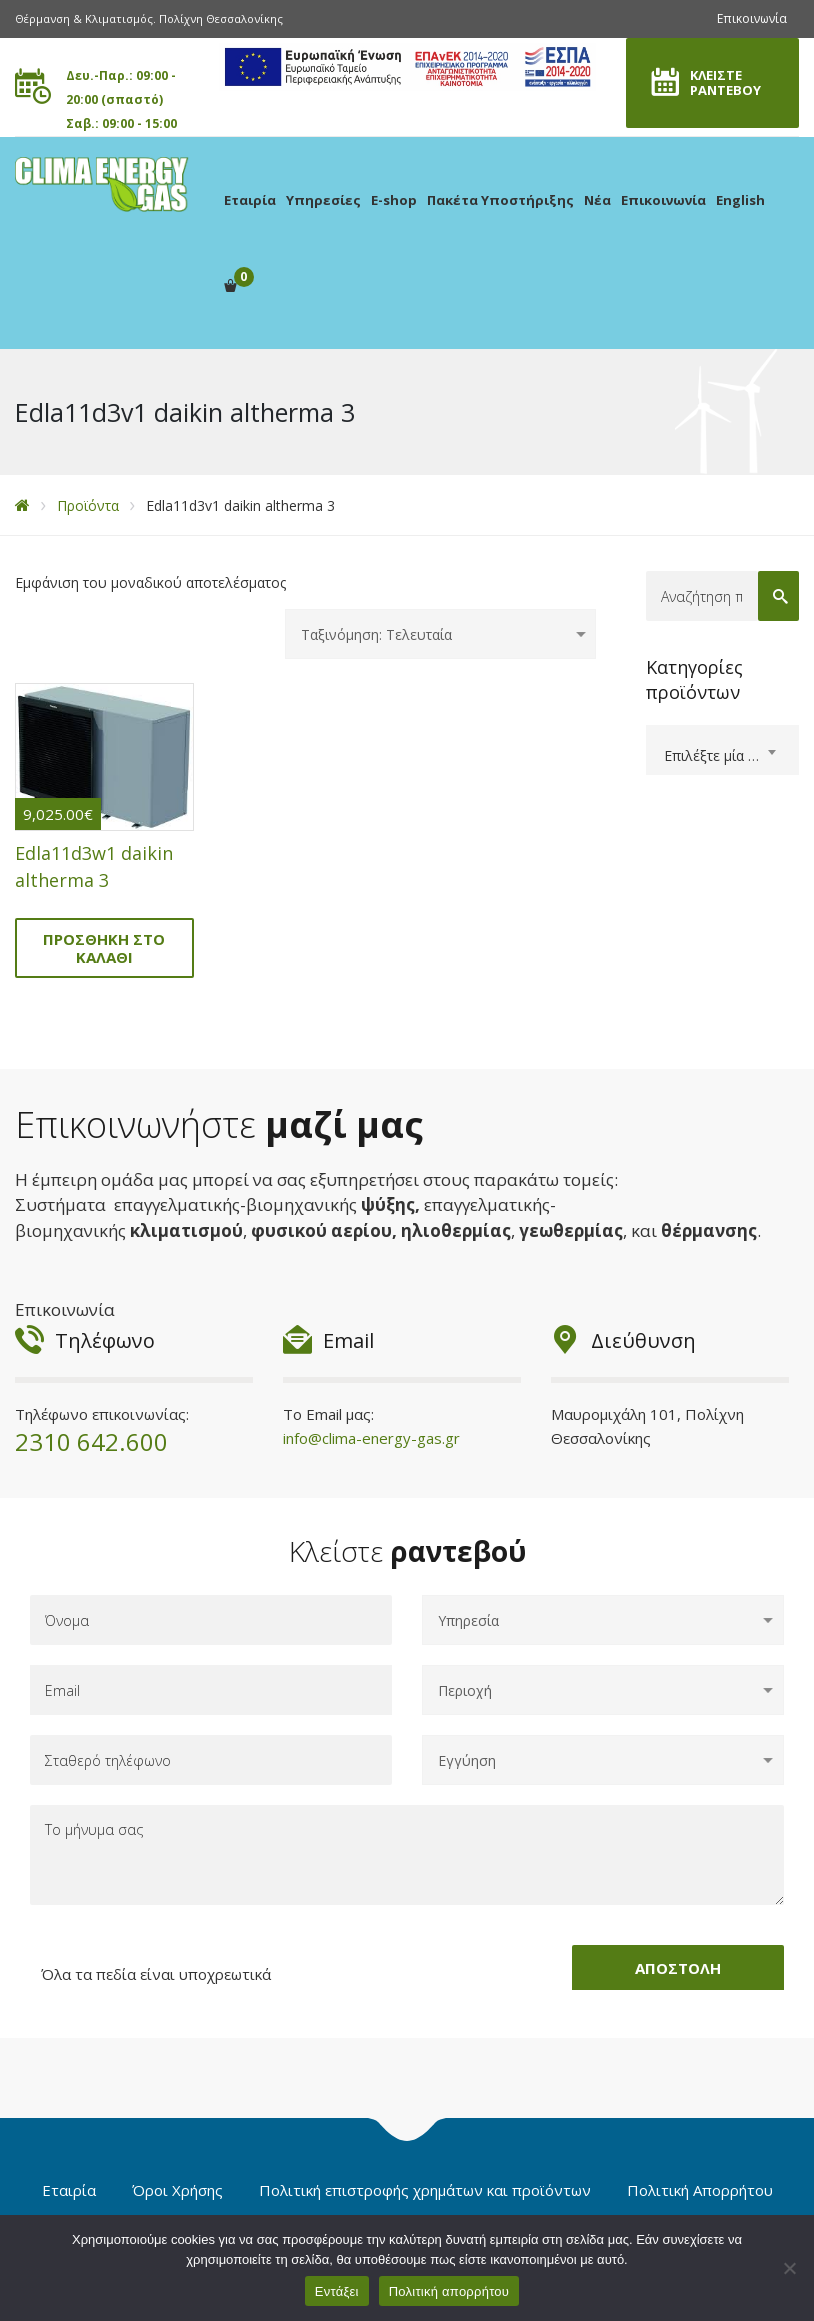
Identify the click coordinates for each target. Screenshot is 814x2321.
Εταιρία (250, 200)
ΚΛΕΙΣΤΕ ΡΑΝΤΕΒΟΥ (725, 82)
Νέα (597, 200)
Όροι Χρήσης (177, 2190)
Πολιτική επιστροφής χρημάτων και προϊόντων (425, 2190)
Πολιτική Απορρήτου (700, 2190)
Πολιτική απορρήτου (449, 2291)
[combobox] (723, 750)
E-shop (394, 200)
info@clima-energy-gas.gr (371, 1438)
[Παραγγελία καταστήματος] (440, 634)
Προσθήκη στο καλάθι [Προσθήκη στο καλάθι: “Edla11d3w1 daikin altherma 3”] (104, 948)
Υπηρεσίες (323, 200)
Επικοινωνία (752, 18)
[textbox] (723, 756)
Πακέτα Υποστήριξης (500, 200)
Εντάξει (337, 2291)
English (740, 200)
